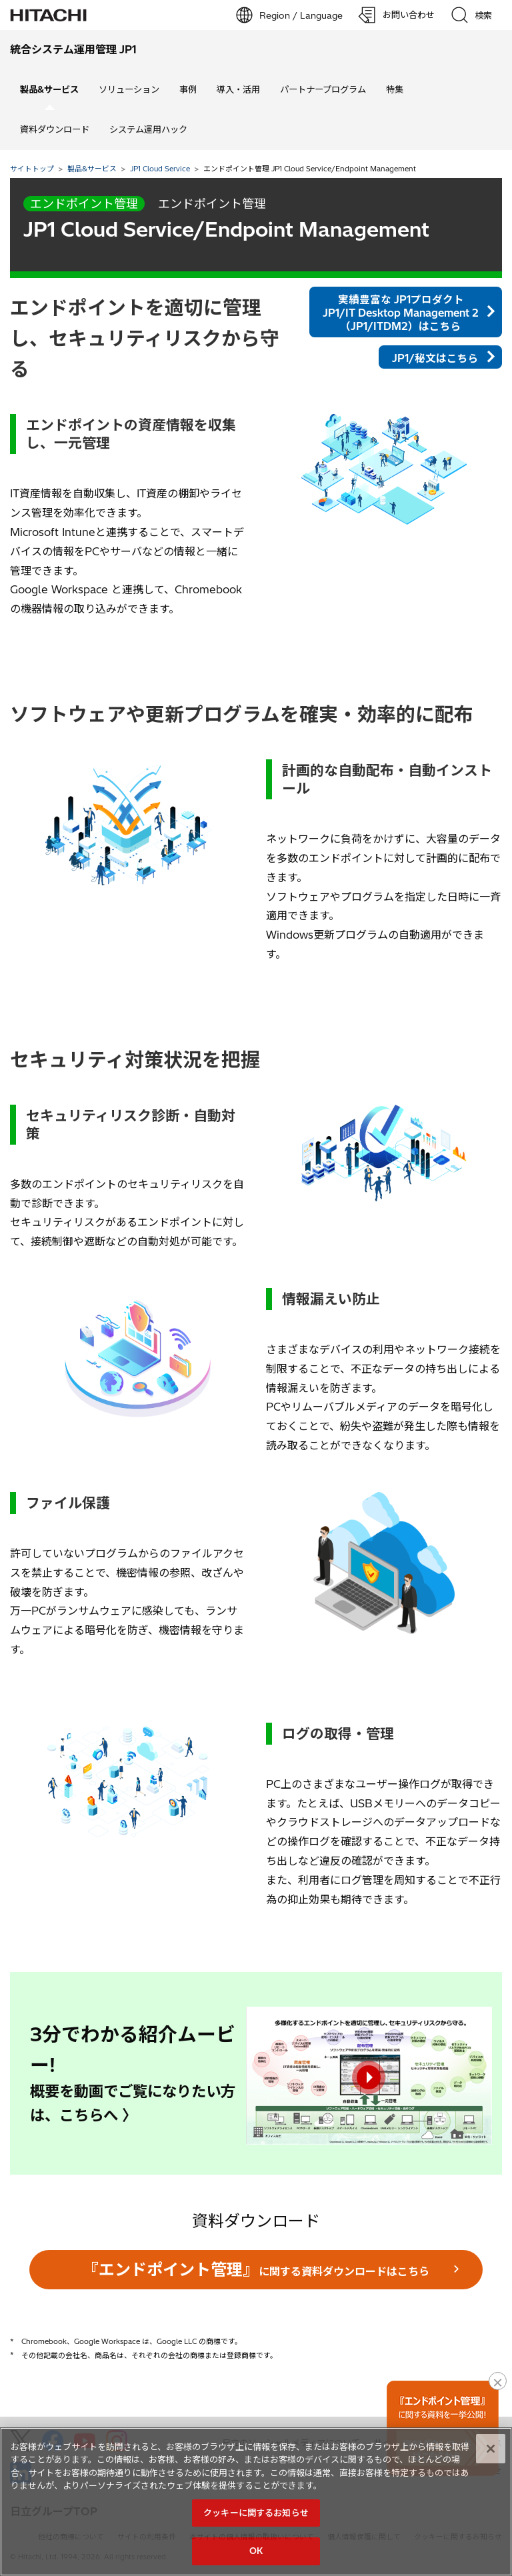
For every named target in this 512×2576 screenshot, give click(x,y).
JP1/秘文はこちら (435, 358)
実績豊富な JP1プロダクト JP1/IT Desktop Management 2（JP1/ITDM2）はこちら (401, 313)
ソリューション (129, 89)
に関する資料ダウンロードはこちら (256, 2269)
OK (256, 2550)
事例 (188, 89)
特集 (394, 89)
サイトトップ (32, 168)
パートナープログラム (323, 89)
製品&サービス (92, 168)
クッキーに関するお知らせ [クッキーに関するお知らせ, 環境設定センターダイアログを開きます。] (256, 2512)
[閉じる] (490, 2448)
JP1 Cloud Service (160, 168)
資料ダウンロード (54, 129)
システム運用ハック (148, 129)
